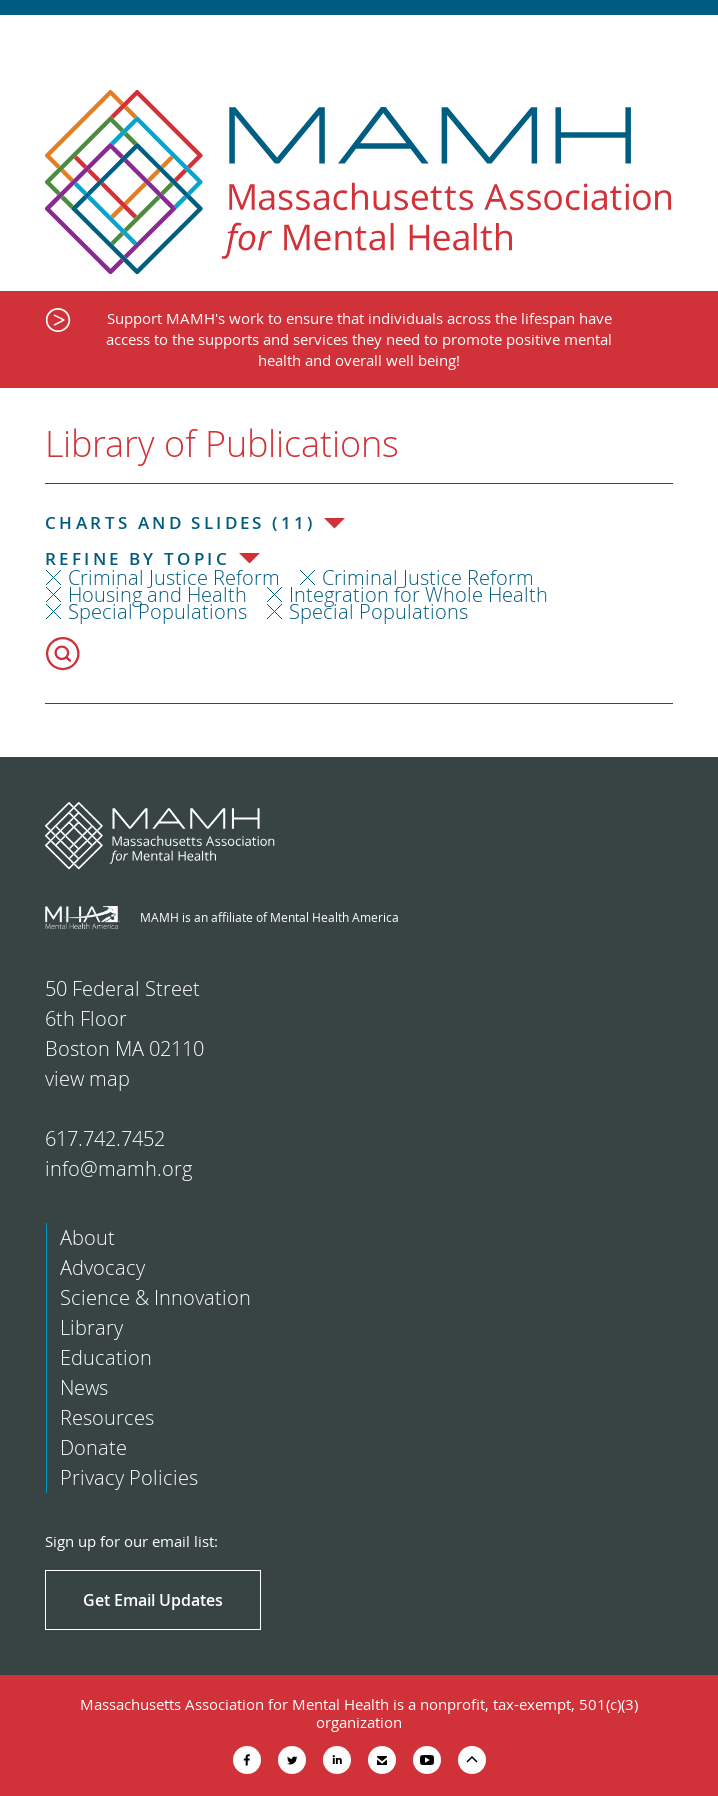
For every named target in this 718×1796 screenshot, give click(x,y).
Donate (93, 1447)
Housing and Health (157, 594)
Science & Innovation (155, 1297)
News (84, 1387)
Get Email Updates (153, 1600)
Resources (107, 1417)
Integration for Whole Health (418, 594)
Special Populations (157, 611)
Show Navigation (685, 42)
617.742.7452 (105, 1138)
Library (91, 1327)
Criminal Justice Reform (174, 577)
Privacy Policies (129, 1477)
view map (87, 1078)
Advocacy (102, 1267)
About (87, 1237)
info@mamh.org (118, 1168)
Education (106, 1357)
